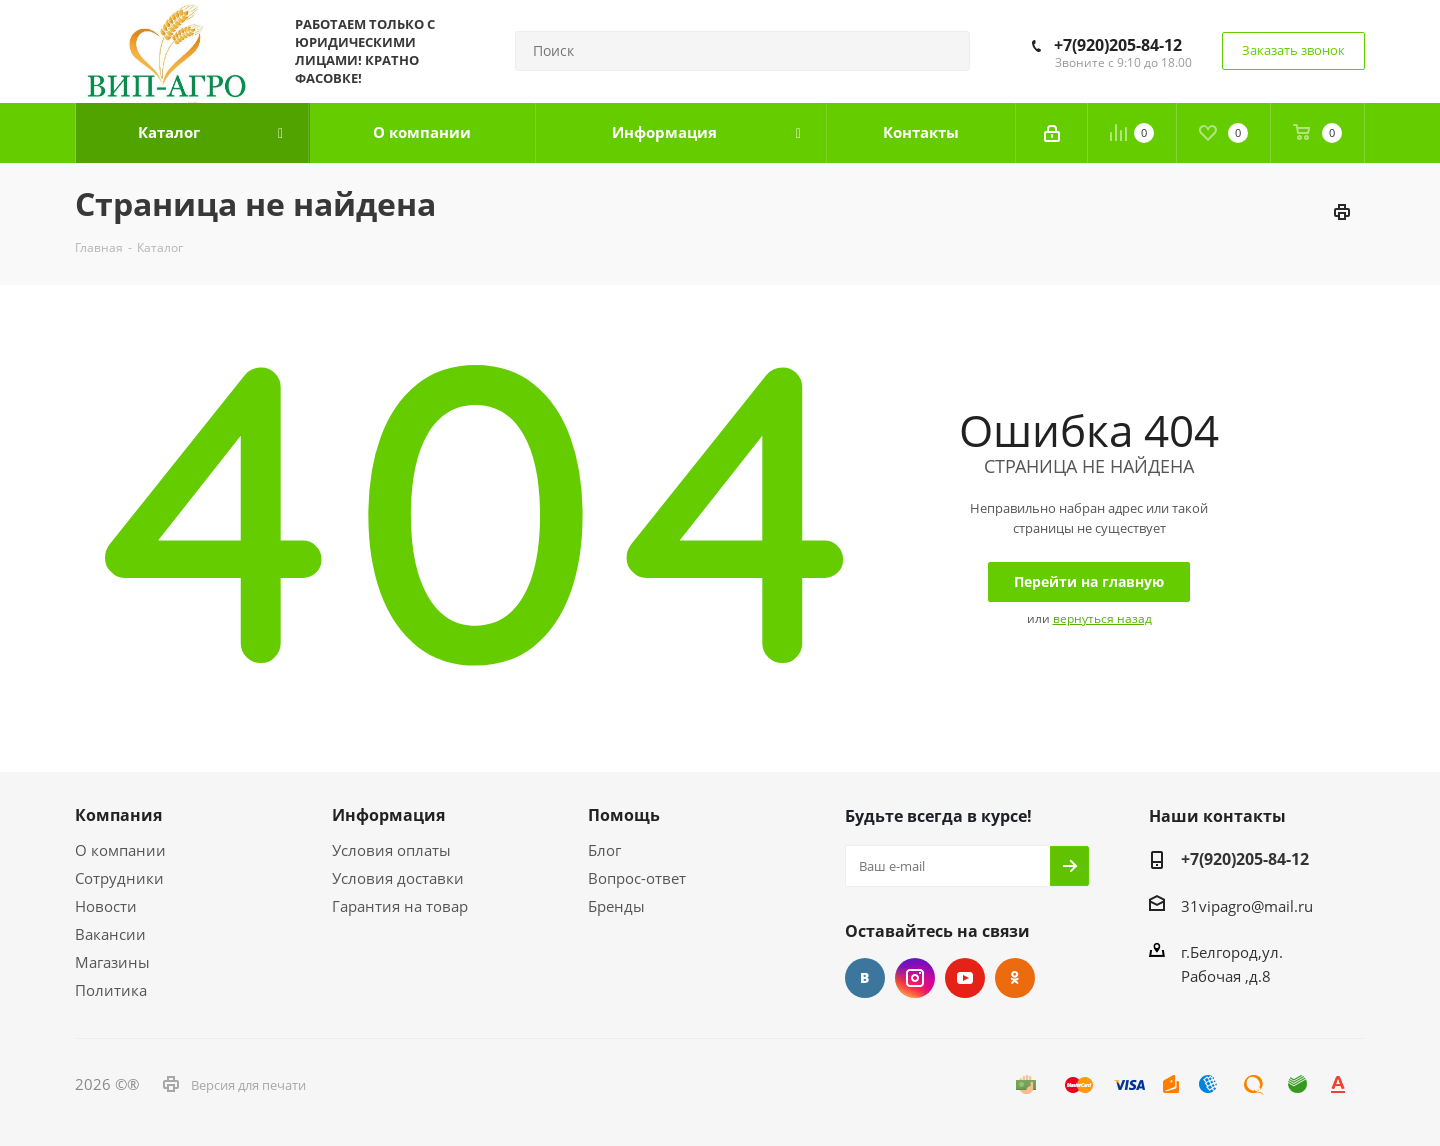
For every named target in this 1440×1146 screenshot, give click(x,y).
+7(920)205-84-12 (1118, 45)
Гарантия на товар (400, 906)
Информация (388, 815)
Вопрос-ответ (637, 878)
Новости (106, 906)
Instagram (915, 978)
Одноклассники (1015, 978)
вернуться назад (1102, 618)
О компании (120, 850)
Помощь (624, 815)
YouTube (965, 978)
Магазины (112, 962)
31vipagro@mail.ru (1247, 906)
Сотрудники (119, 878)
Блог (604, 850)
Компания (118, 815)
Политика (111, 990)
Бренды (616, 906)
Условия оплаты (391, 850)
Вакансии (110, 934)
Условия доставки (398, 878)
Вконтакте (865, 978)
